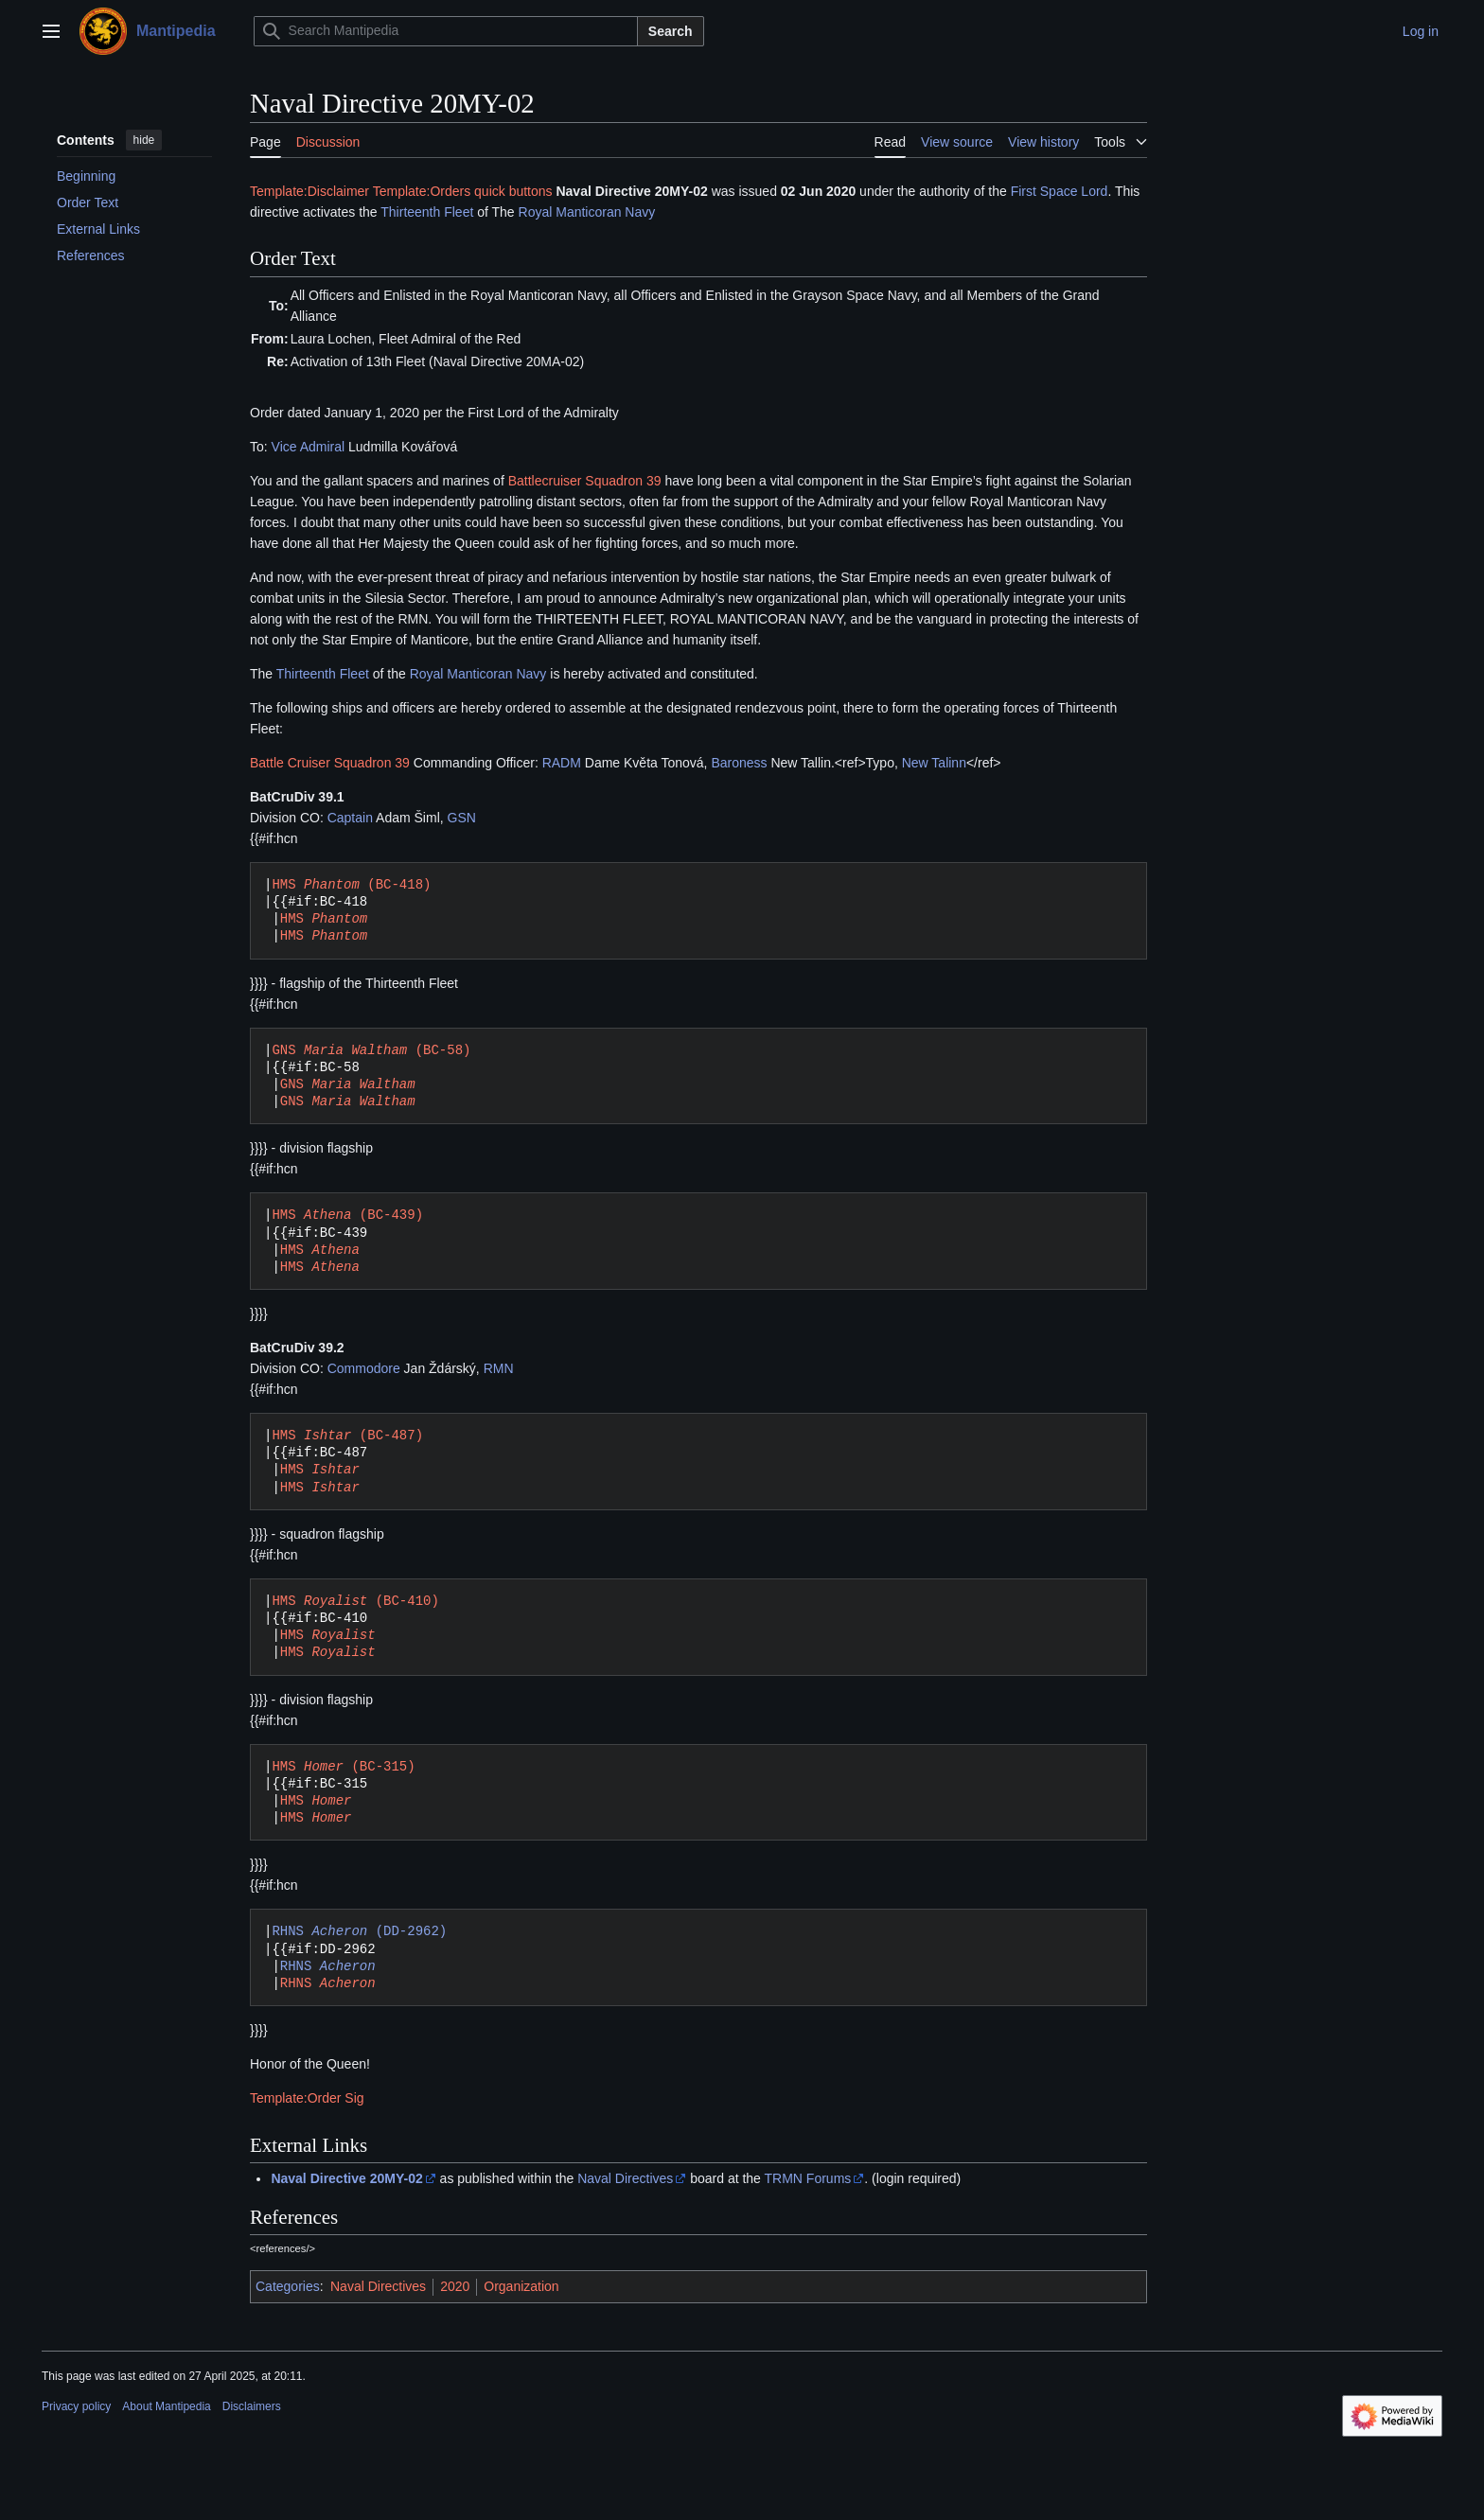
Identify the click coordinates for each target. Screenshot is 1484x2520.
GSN (462, 817)
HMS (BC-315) (343, 1766)
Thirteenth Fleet (426, 212)
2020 (454, 2286)
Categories (288, 2286)
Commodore (363, 1368)
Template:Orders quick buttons (463, 191)
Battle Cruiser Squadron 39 (330, 762)
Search (670, 31)
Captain (350, 817)
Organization (521, 2286)
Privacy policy (76, 2406)
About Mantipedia (166, 2406)
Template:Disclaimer (309, 191)
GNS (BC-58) (371, 1050)
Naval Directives (625, 2178)
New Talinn (934, 762)
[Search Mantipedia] (446, 31)
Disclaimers (251, 2406)
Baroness (739, 762)
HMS (323, 918)
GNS (347, 1084)
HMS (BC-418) (351, 884)
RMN (499, 1368)
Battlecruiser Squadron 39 (585, 480)
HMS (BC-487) (347, 1435)
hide (144, 140)
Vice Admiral (308, 446)
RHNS (328, 1966)
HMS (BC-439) (347, 1215)
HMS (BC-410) (355, 1601)
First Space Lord (1059, 191)
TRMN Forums (808, 2178)
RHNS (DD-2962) (359, 1931)
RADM (561, 762)
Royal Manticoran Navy (587, 212)
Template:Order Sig (307, 2098)
